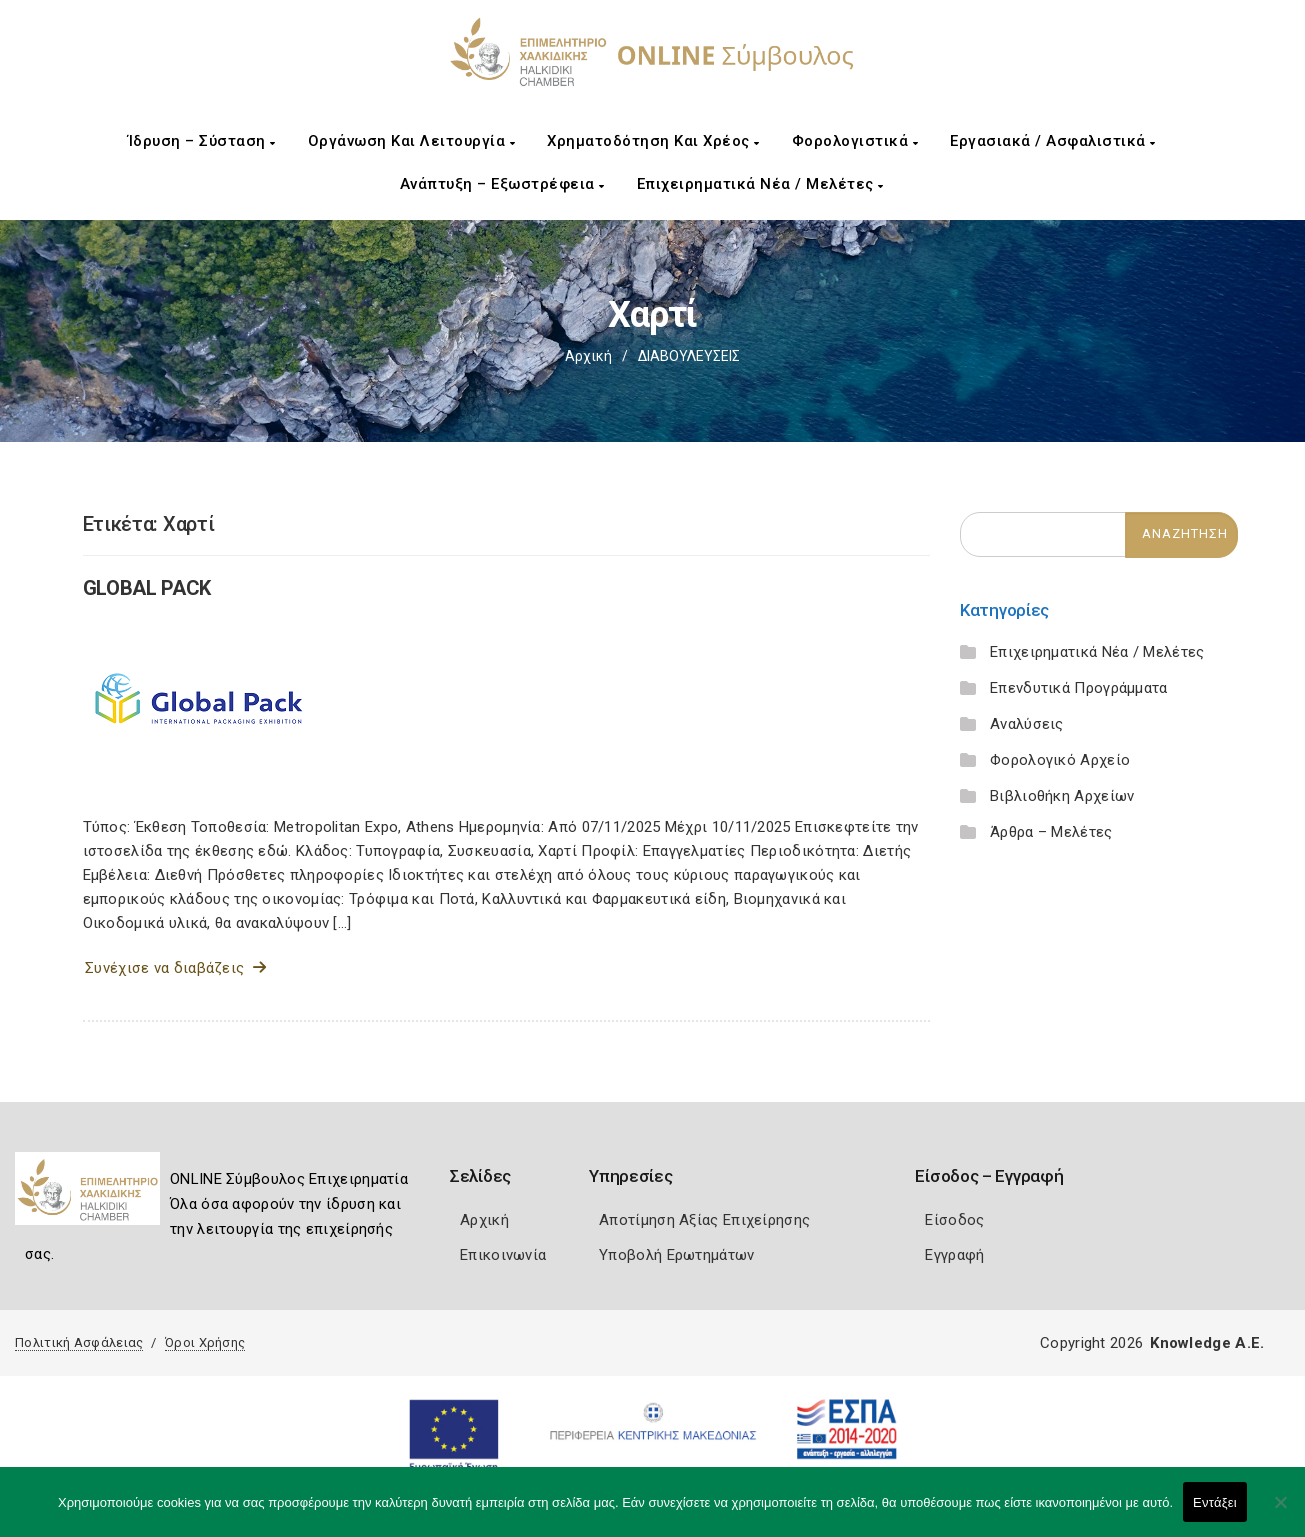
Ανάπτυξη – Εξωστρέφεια (502, 184)
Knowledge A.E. (1207, 1343)
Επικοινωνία (503, 1255)
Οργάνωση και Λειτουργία (412, 141)
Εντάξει (1215, 1502)
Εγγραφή (954, 1255)
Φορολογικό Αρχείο (1060, 760)
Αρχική (588, 356)
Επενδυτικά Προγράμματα (1079, 688)
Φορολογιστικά (855, 141)
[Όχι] (1280, 1512)
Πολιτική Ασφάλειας (79, 1342)
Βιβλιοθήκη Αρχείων (1062, 796)
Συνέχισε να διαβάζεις (175, 968)
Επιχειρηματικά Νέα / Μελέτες (760, 184)
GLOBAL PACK (147, 588)
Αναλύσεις (1027, 724)
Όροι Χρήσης (205, 1342)
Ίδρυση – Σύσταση (202, 141)
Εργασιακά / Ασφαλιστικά (1053, 141)
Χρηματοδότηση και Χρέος (653, 141)
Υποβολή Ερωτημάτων (676, 1255)
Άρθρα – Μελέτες (1051, 832)
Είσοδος (954, 1220)
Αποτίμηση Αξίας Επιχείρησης (704, 1220)
